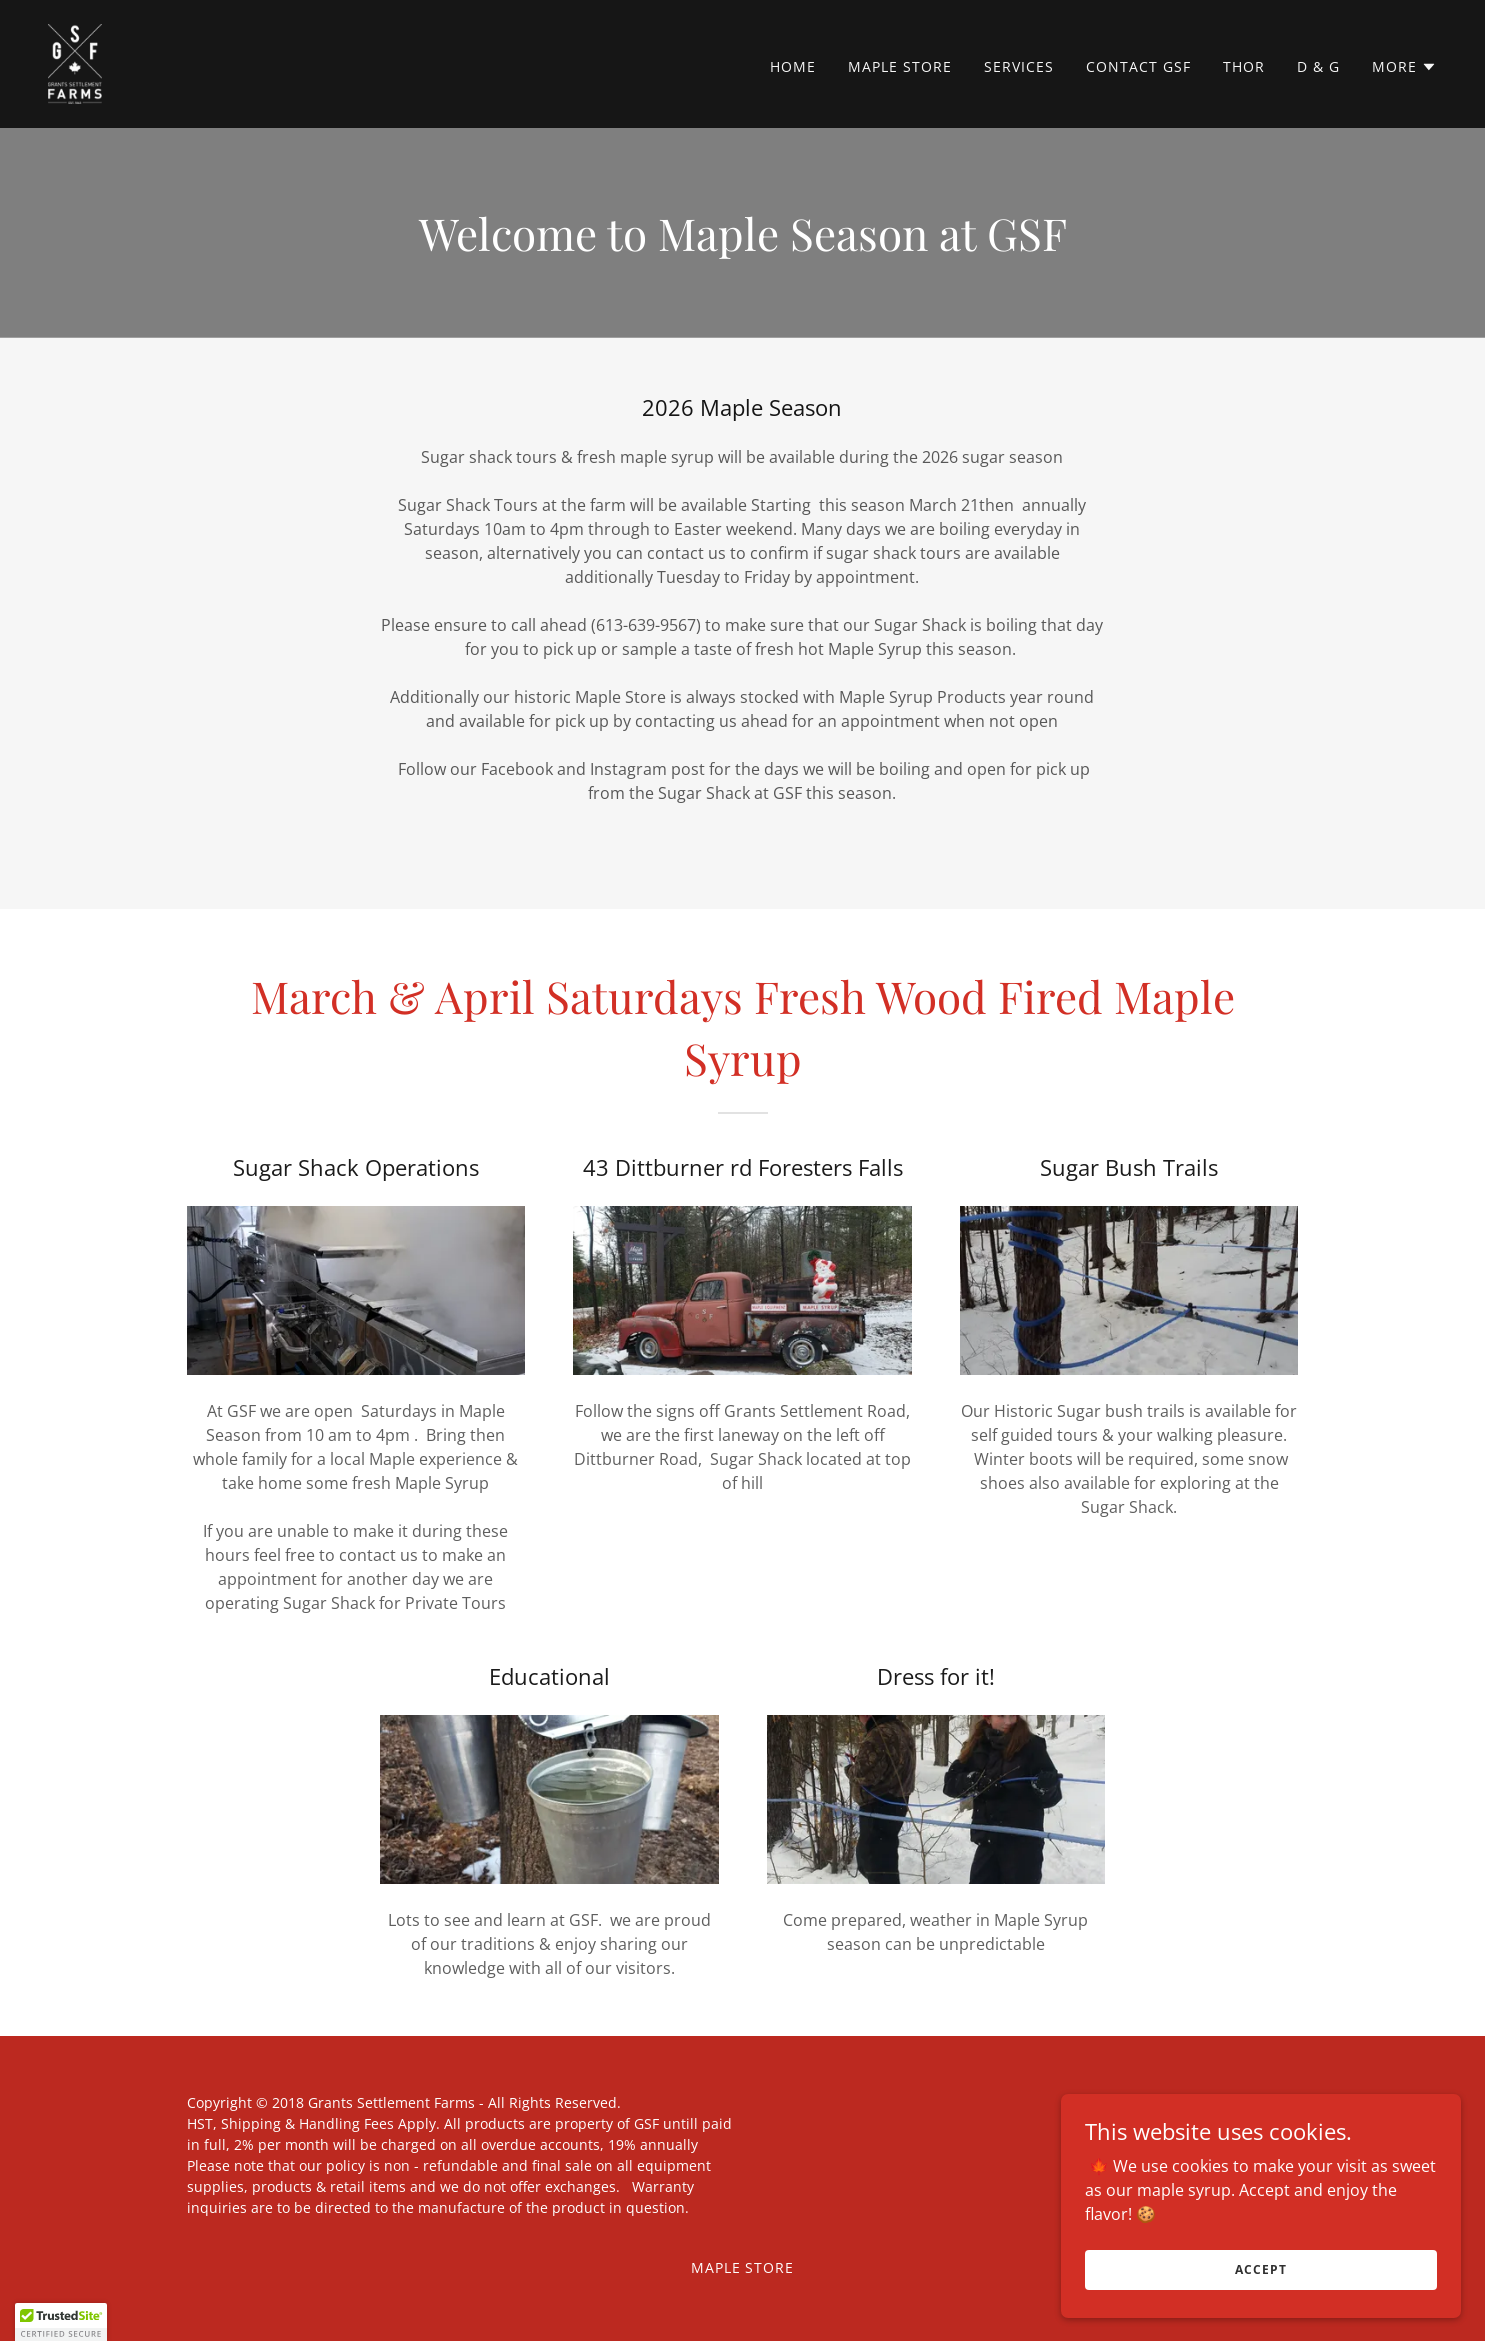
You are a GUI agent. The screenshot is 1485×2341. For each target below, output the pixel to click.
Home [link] (793, 66)
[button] (1404, 67)
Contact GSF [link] (1138, 66)
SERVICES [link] (1019, 66)
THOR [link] (1244, 66)
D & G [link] (1318, 66)
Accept (1260, 2269)
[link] (75, 62)
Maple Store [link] (900, 66)
